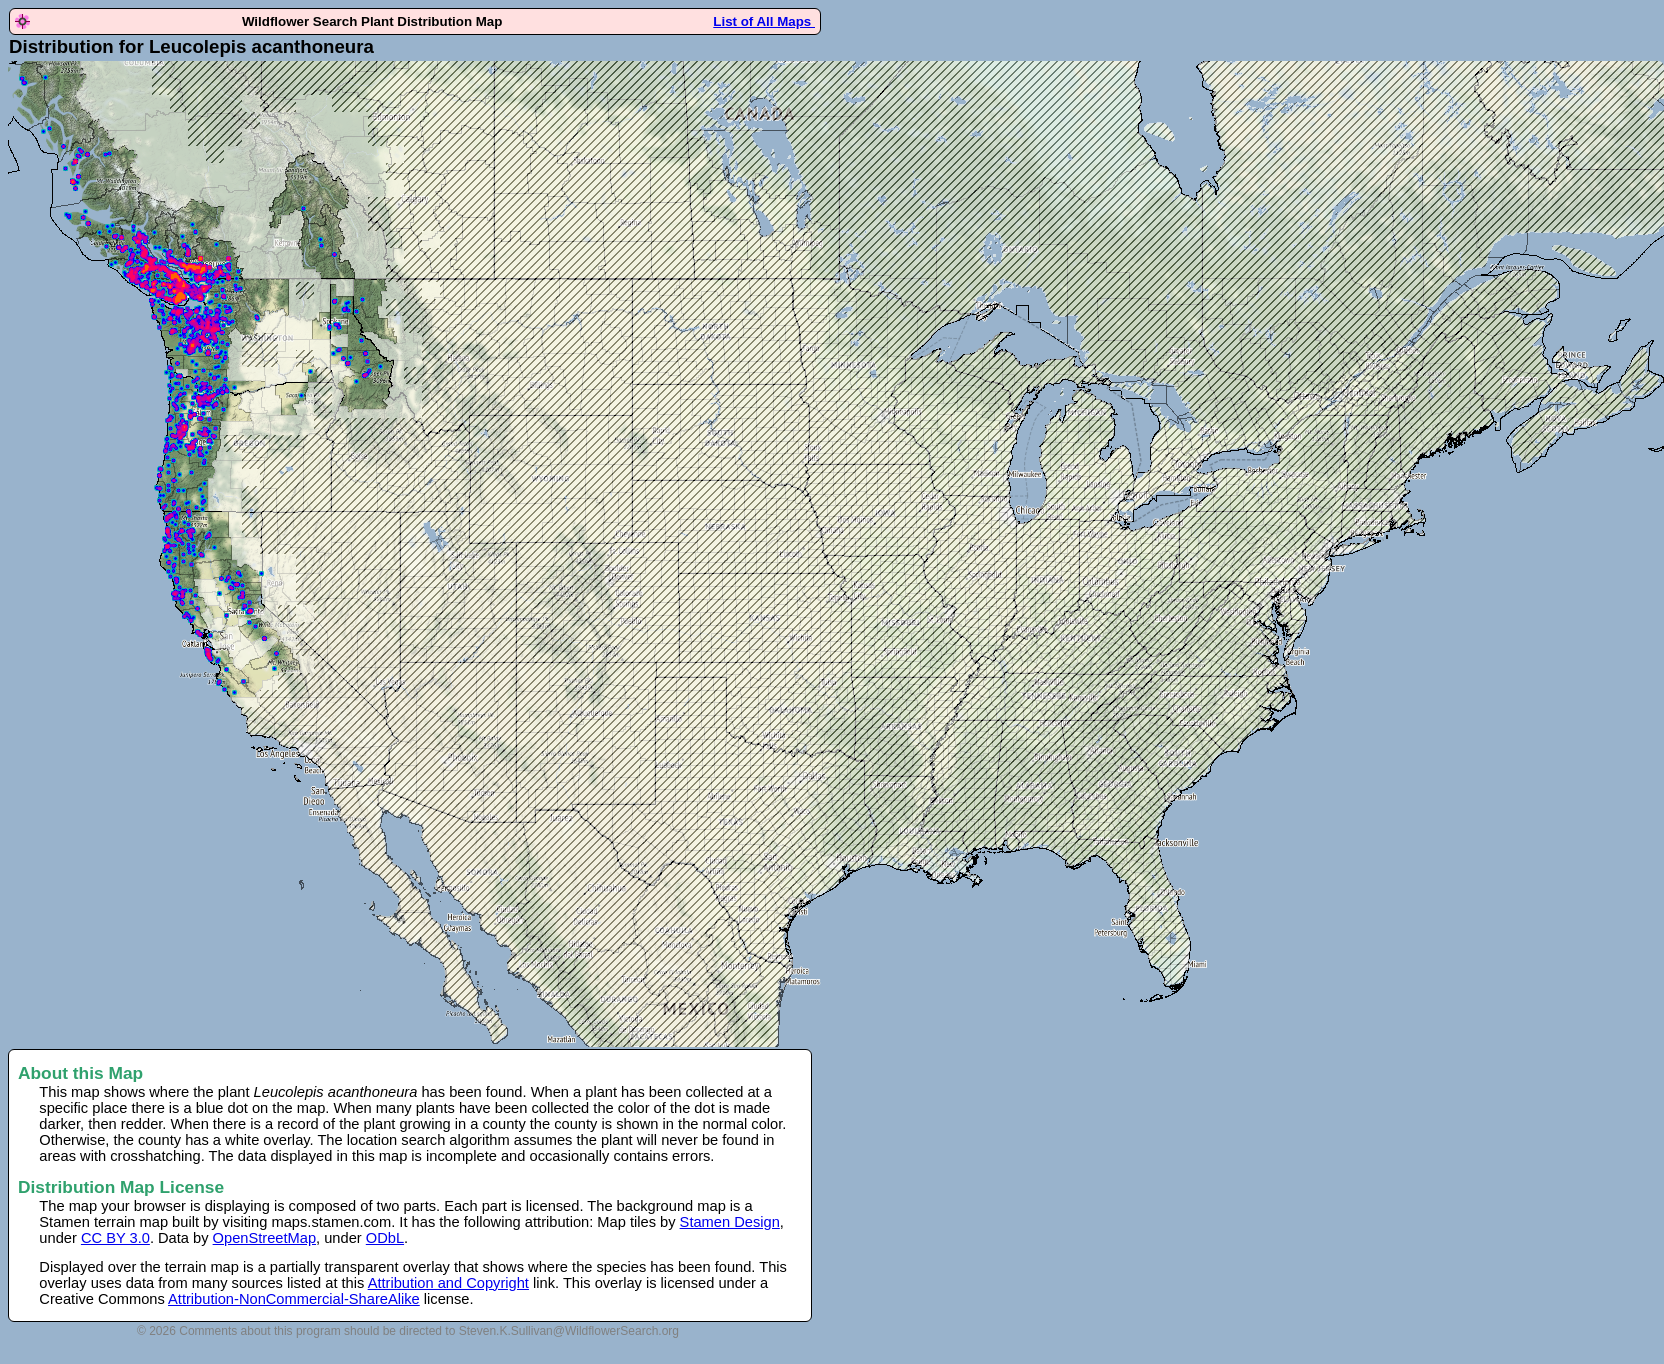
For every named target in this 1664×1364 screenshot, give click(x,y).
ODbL (385, 1238)
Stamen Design (730, 1222)
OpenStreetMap (264, 1238)
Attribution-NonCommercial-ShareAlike (294, 1299)
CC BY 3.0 (115, 1238)
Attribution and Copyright (448, 1283)
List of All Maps (764, 21)
